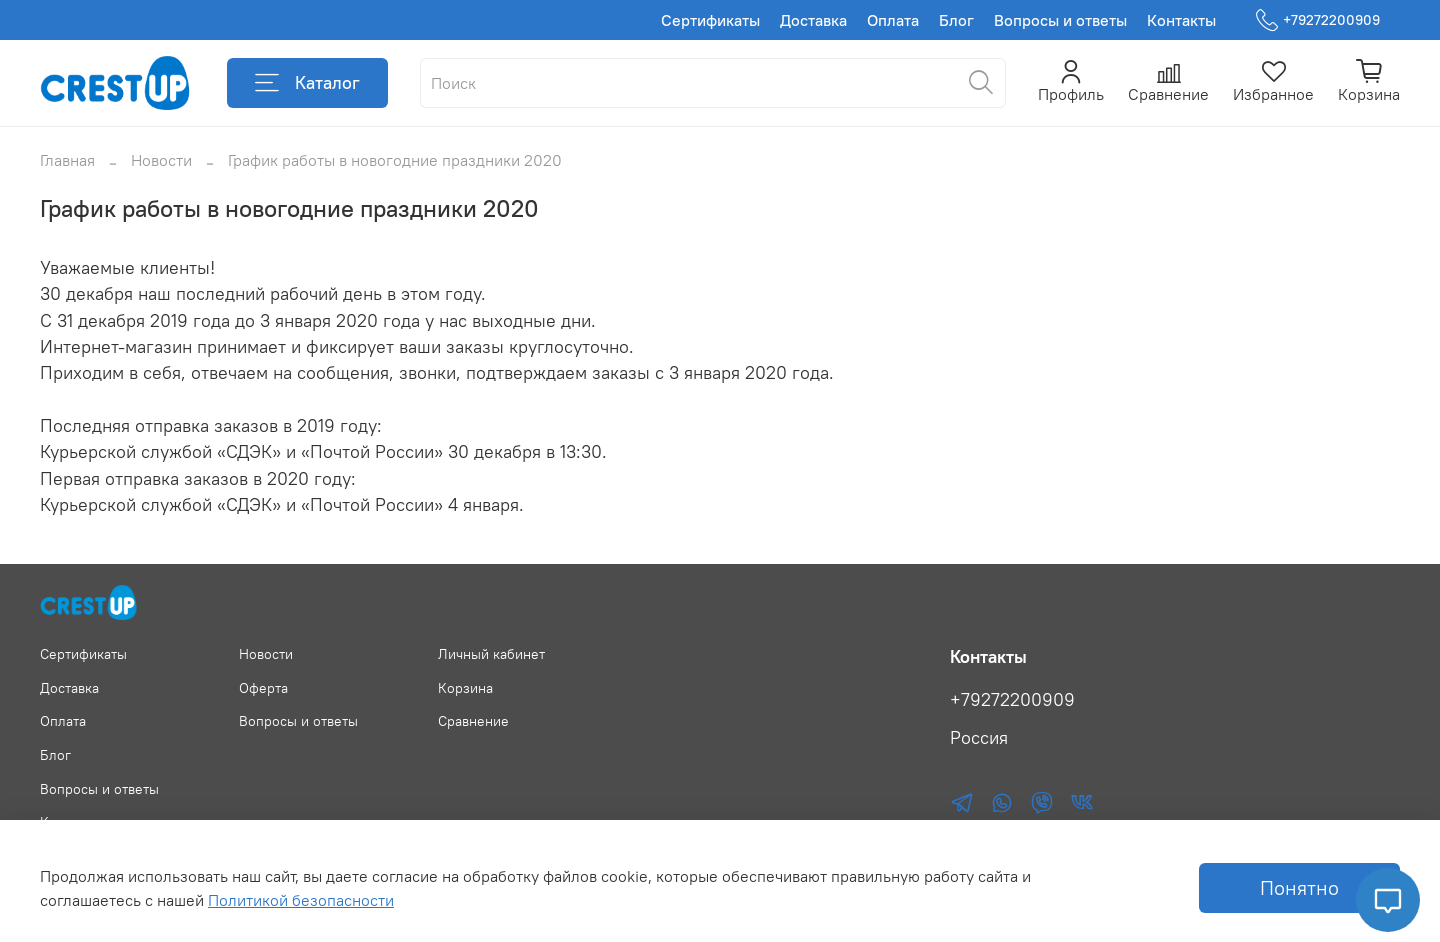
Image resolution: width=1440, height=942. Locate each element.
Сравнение (473, 721)
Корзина (465, 688)
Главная (67, 160)
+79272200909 (1318, 20)
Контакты (1181, 20)
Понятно (1299, 887)
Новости (161, 160)
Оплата (893, 20)
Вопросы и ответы (1060, 20)
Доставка (813, 20)
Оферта (263, 688)
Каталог (307, 83)
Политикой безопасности (301, 900)
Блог (956, 20)
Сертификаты (710, 20)
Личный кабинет (491, 654)
